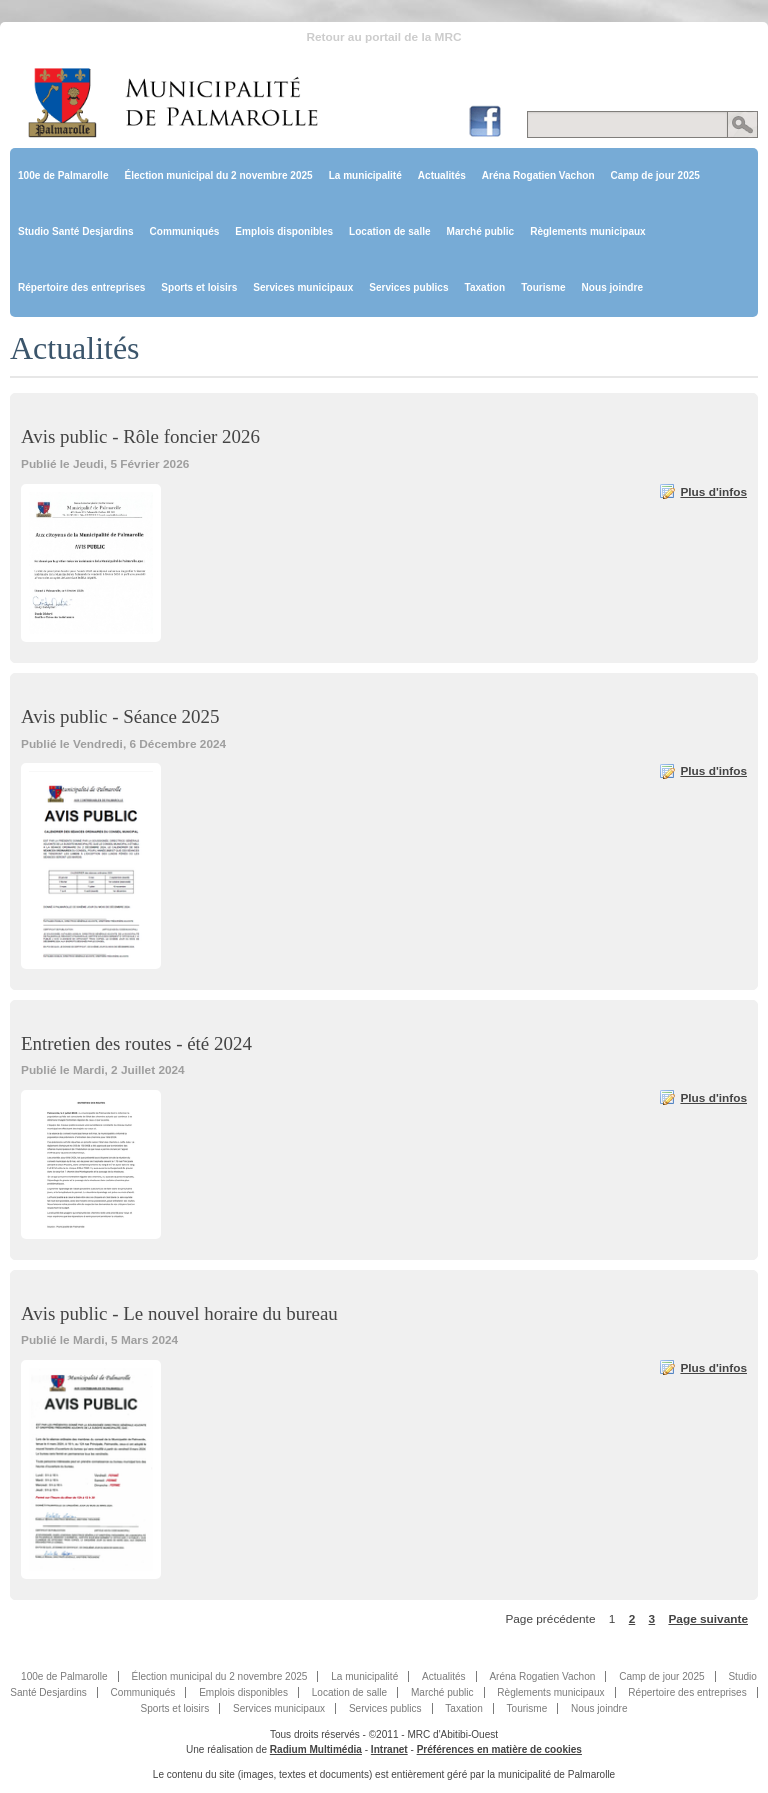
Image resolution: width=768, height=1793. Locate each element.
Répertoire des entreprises (81, 287)
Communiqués (185, 231)
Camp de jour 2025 (655, 175)
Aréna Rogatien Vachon (538, 175)
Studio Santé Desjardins (76, 231)
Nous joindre (612, 287)
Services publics (408, 287)
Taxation (485, 287)
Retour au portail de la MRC (383, 37)
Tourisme (543, 287)
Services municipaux (303, 287)
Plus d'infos (713, 492)
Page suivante (708, 1619)
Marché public (481, 231)
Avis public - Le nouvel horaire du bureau (179, 1313)
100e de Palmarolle (63, 175)
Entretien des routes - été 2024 (136, 1043)
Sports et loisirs (199, 287)
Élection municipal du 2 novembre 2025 (218, 175)
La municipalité (365, 175)
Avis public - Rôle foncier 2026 (140, 436)
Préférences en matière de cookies (499, 1749)
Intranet (389, 1749)
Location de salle (390, 231)
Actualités (442, 175)
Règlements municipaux (588, 231)
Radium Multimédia (316, 1749)
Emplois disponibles (284, 231)
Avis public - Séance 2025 (120, 716)
